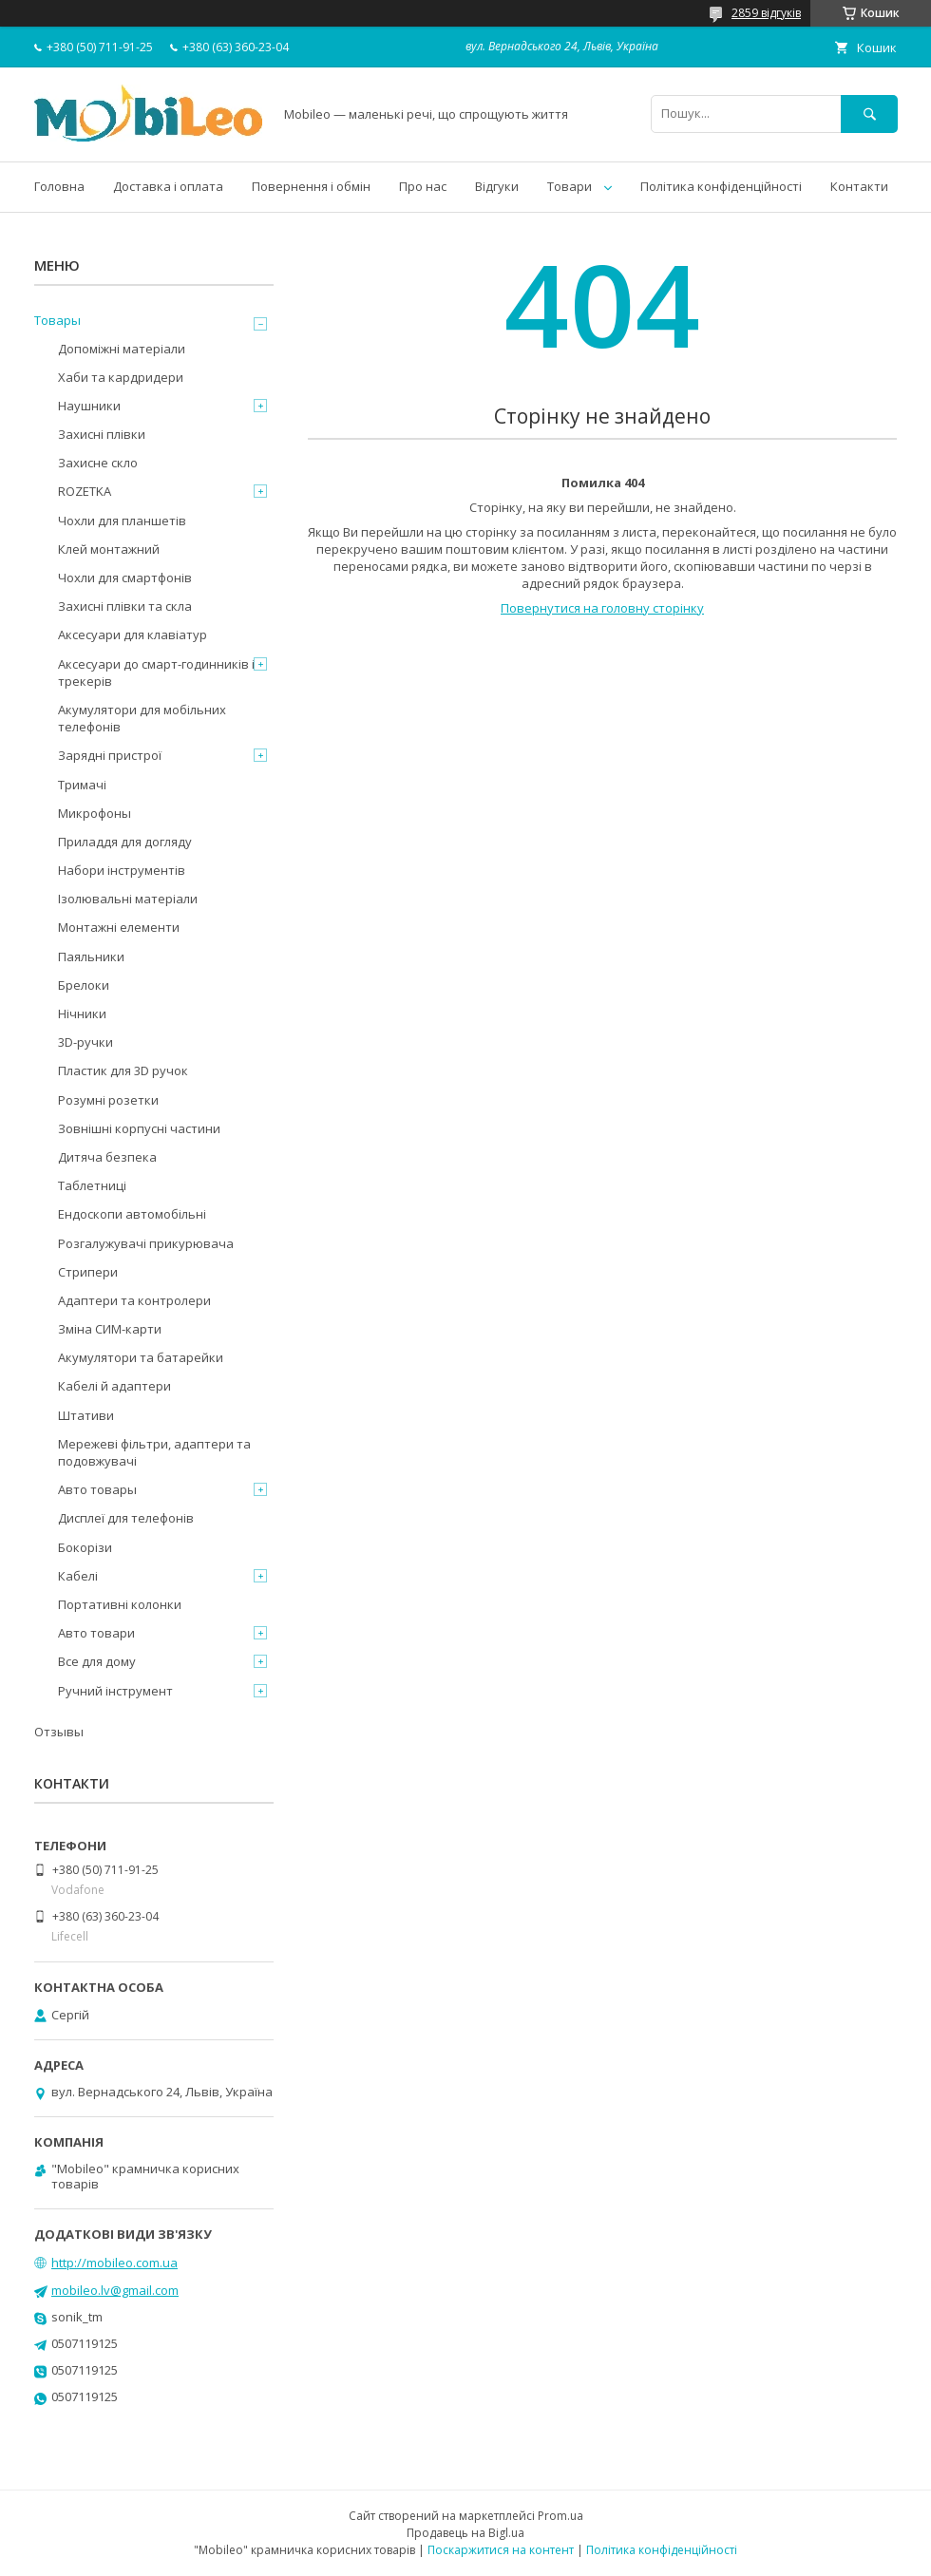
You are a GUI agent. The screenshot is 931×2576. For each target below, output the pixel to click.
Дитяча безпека (107, 1156)
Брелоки (83, 985)
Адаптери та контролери (134, 1300)
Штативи (86, 1415)
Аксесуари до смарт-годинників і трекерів (156, 672)
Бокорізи (85, 1547)
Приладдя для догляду (125, 841)
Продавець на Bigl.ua (465, 2533)
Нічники (82, 1013)
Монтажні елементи (119, 927)
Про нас (422, 186)
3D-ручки (85, 1042)
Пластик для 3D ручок (123, 1070)
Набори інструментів (121, 870)
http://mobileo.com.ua (114, 2262)
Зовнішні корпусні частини (139, 1128)
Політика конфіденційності (721, 186)
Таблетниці (92, 1185)
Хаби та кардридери (120, 377)
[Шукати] (869, 113)
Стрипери (88, 1271)
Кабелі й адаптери (114, 1385)
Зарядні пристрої (110, 755)
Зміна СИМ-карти (110, 1328)
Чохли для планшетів (122, 520)
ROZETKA (84, 491)
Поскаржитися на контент (501, 2550)
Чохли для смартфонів (125, 577)
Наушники (89, 405)
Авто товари (96, 1632)
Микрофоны (94, 813)
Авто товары (97, 1489)
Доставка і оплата (168, 186)
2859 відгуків (766, 13)
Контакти (859, 186)
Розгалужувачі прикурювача (146, 1243)
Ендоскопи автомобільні (132, 1213)
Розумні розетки (108, 1099)
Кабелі (78, 1575)
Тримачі (82, 784)
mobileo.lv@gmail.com (115, 2290)
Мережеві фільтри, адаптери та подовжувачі (154, 1452)
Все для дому (97, 1661)
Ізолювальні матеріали (128, 898)
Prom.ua (560, 2516)
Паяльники (91, 956)
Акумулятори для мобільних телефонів (142, 718)
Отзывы (59, 1731)
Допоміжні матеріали (121, 348)
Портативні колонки (119, 1604)
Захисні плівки (101, 434)
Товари (569, 186)
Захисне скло (98, 462)
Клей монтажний (109, 549)
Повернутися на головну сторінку (602, 607)
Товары (57, 320)
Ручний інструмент (115, 1690)
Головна (59, 186)
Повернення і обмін (311, 186)
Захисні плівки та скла (125, 606)
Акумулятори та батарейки (140, 1357)
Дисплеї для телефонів (126, 1517)
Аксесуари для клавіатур (132, 634)
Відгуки (497, 186)
